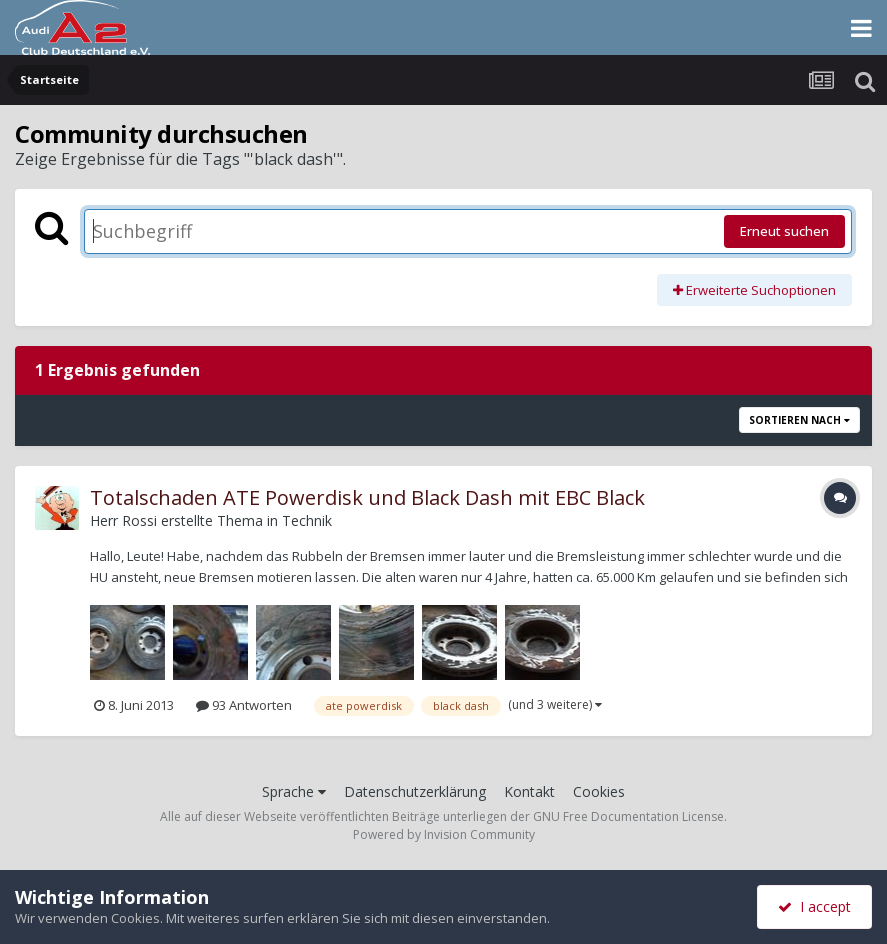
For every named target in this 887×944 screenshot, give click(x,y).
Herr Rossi (123, 520)
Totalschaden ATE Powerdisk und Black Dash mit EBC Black (367, 497)
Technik (307, 520)
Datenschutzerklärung (415, 791)
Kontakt (529, 791)
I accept (814, 906)
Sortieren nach (799, 420)
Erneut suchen (784, 231)
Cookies (599, 791)
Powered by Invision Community (444, 834)
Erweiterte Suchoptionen (754, 290)
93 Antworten (244, 705)
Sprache (294, 791)
